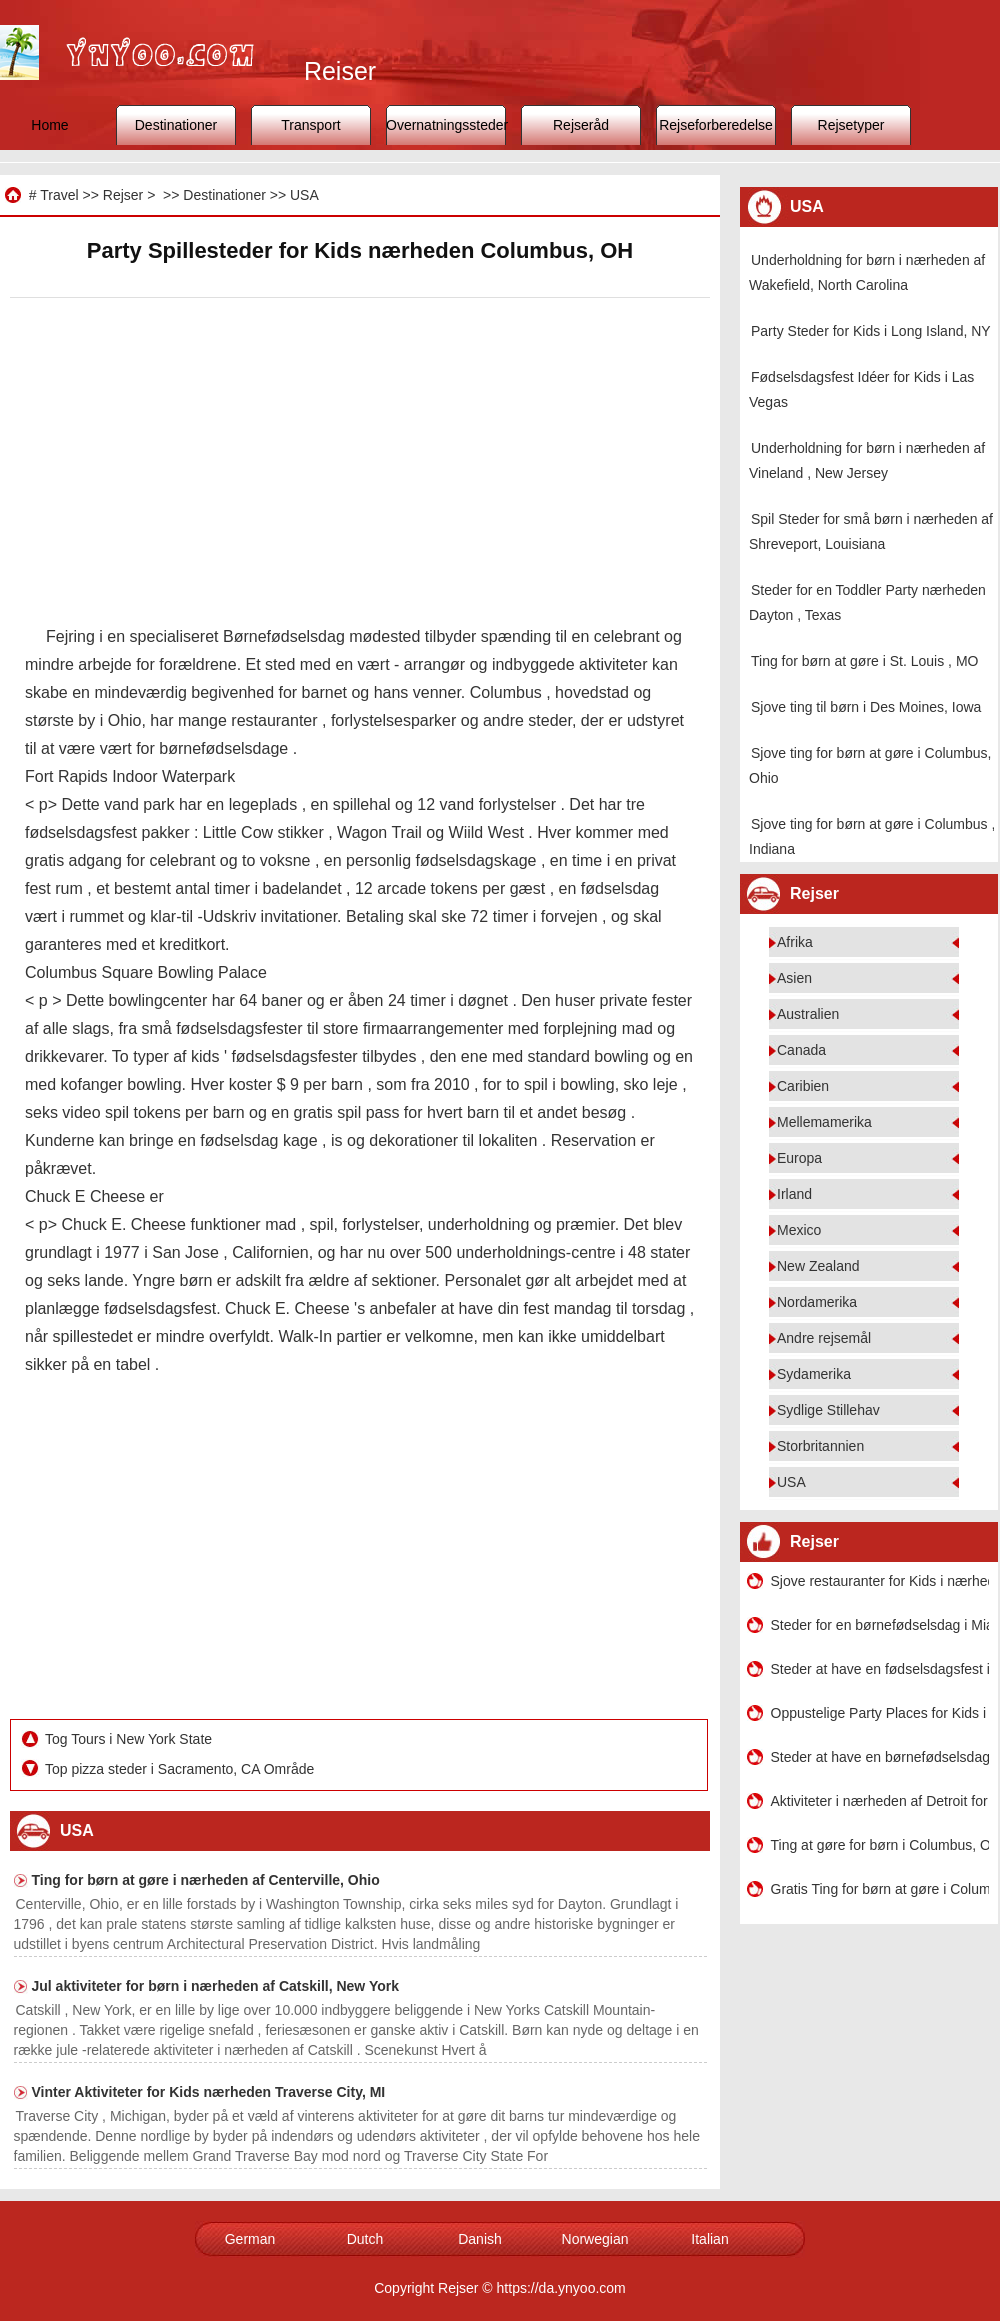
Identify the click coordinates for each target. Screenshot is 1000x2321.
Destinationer (176, 125)
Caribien (803, 1086)
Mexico (799, 1230)
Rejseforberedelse (716, 125)
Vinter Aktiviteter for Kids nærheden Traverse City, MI (209, 2092)
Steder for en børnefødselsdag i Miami (880, 1625)
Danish (480, 2239)
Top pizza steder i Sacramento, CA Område (181, 1769)
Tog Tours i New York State (130, 1739)
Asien (794, 978)
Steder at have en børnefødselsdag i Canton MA (880, 1757)
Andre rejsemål (824, 1338)
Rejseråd (581, 125)
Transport (310, 125)
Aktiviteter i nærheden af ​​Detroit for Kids (880, 1801)
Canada (801, 1050)
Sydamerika (814, 1374)
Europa (799, 1158)
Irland (794, 1194)
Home (49, 125)
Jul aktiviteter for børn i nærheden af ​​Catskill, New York (215, 1986)
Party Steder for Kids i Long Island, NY (871, 331)
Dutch (365, 2239)
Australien (808, 1014)
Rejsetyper (851, 125)
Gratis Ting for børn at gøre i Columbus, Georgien (880, 1889)
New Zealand (818, 1266)
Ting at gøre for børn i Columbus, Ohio (880, 1845)
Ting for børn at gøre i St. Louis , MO (864, 661)
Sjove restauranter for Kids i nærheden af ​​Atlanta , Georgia (880, 1581)
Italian (709, 2239)
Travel (59, 195)
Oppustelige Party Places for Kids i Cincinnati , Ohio (880, 1713)
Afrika (795, 942)
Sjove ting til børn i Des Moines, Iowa (866, 707)
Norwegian (595, 2239)
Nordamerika (817, 1302)
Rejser (123, 195)
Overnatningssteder (446, 125)
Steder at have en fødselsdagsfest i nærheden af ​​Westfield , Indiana (880, 1669)
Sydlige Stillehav (828, 1410)
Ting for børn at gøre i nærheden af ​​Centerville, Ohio (206, 1880)
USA (304, 195)
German (250, 2239)
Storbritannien (820, 1446)
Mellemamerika (824, 1122)
